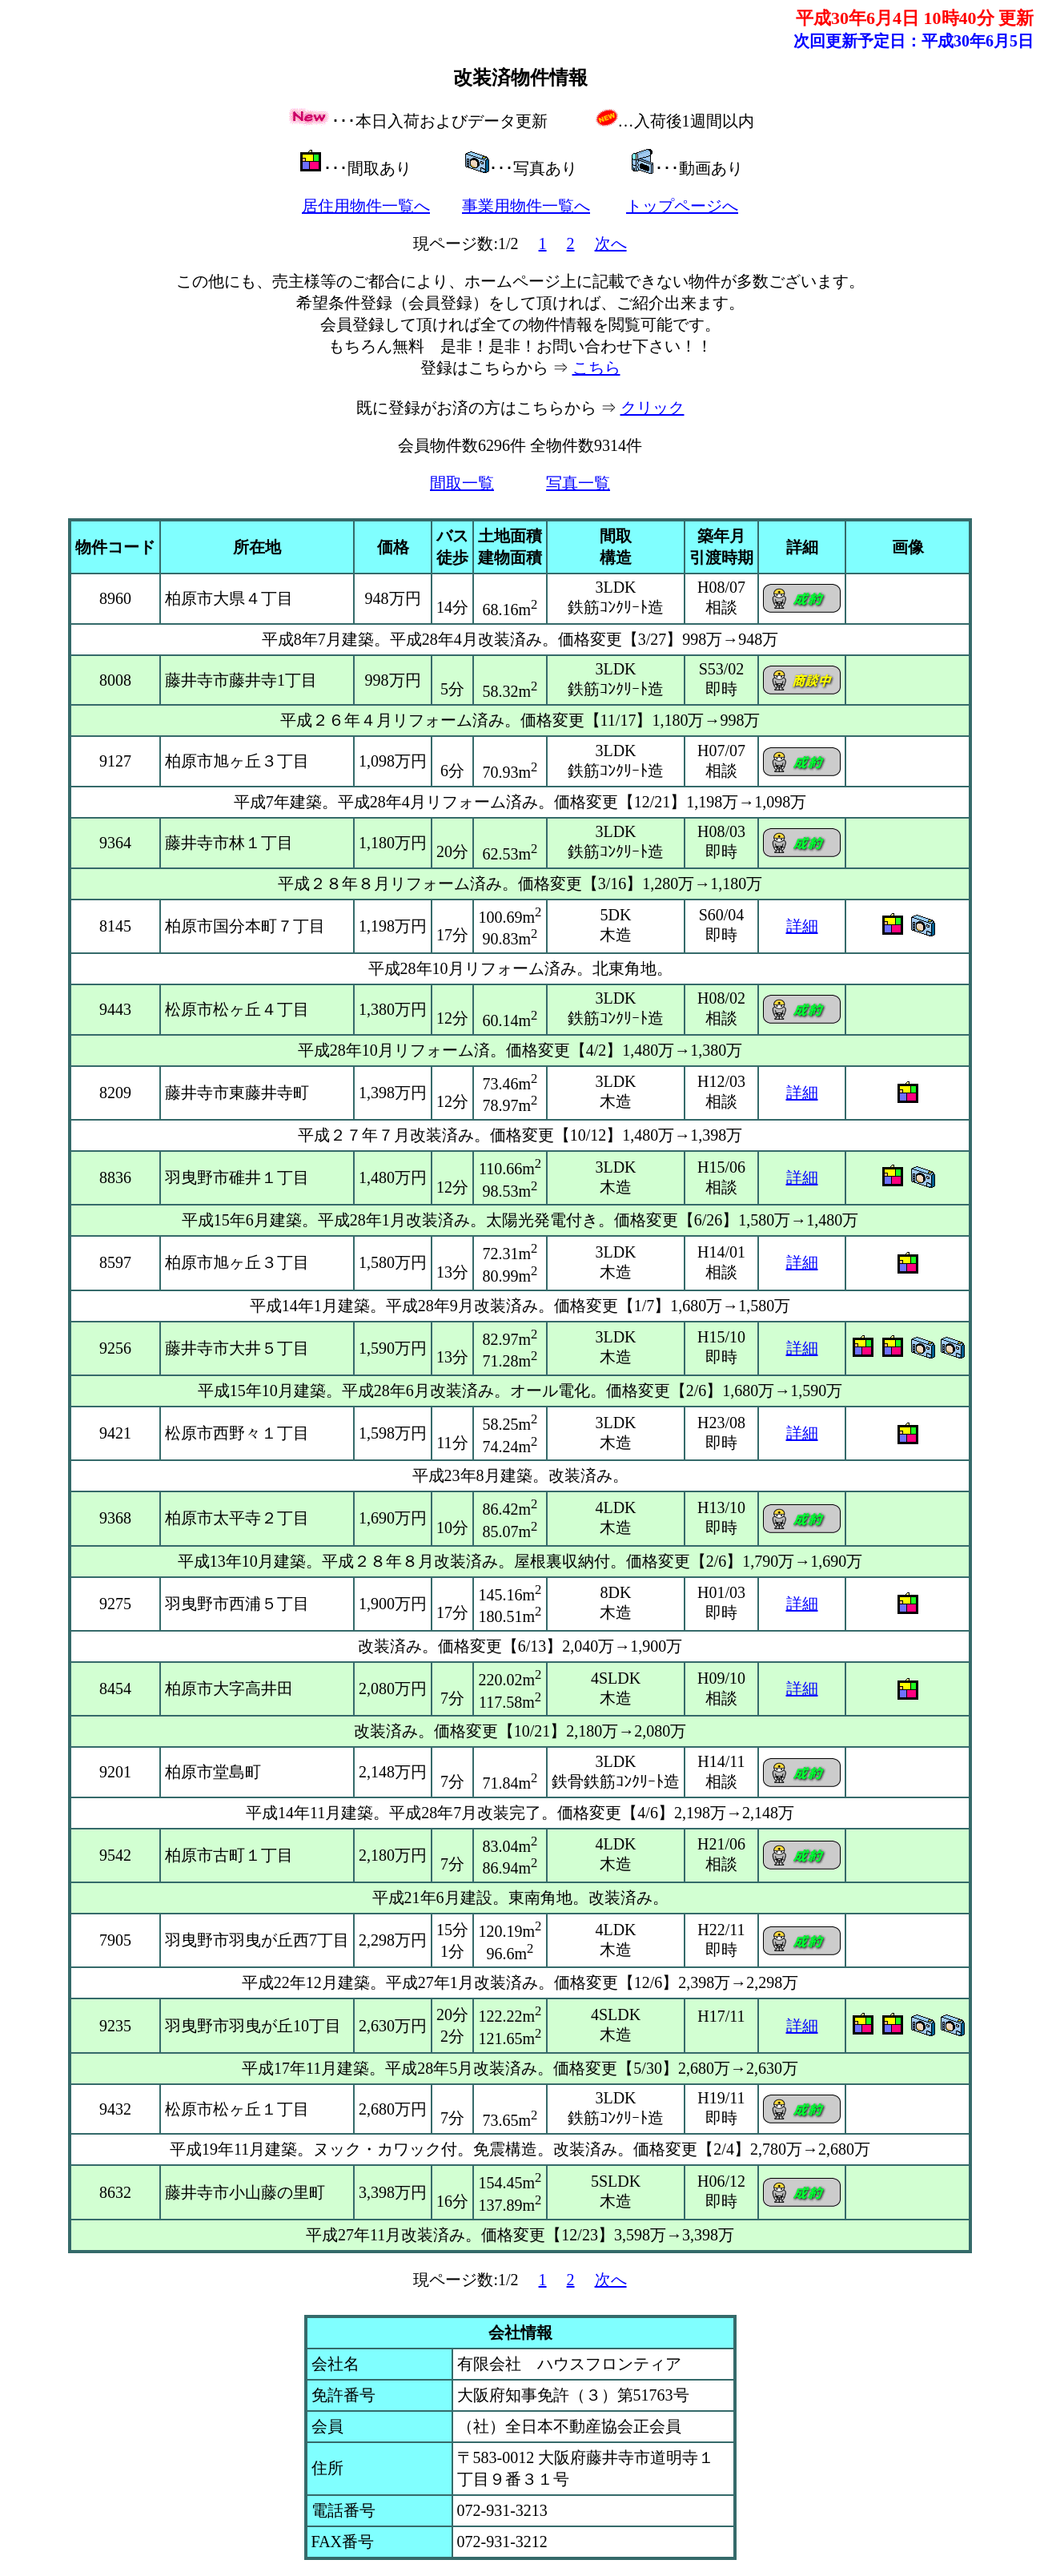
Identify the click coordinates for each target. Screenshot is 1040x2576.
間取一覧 (462, 483)
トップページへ (682, 206)
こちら (596, 367)
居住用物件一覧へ (366, 206)
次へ (611, 243)
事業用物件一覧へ (526, 206)
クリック (652, 408)
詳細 (802, 926)
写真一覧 (578, 483)
